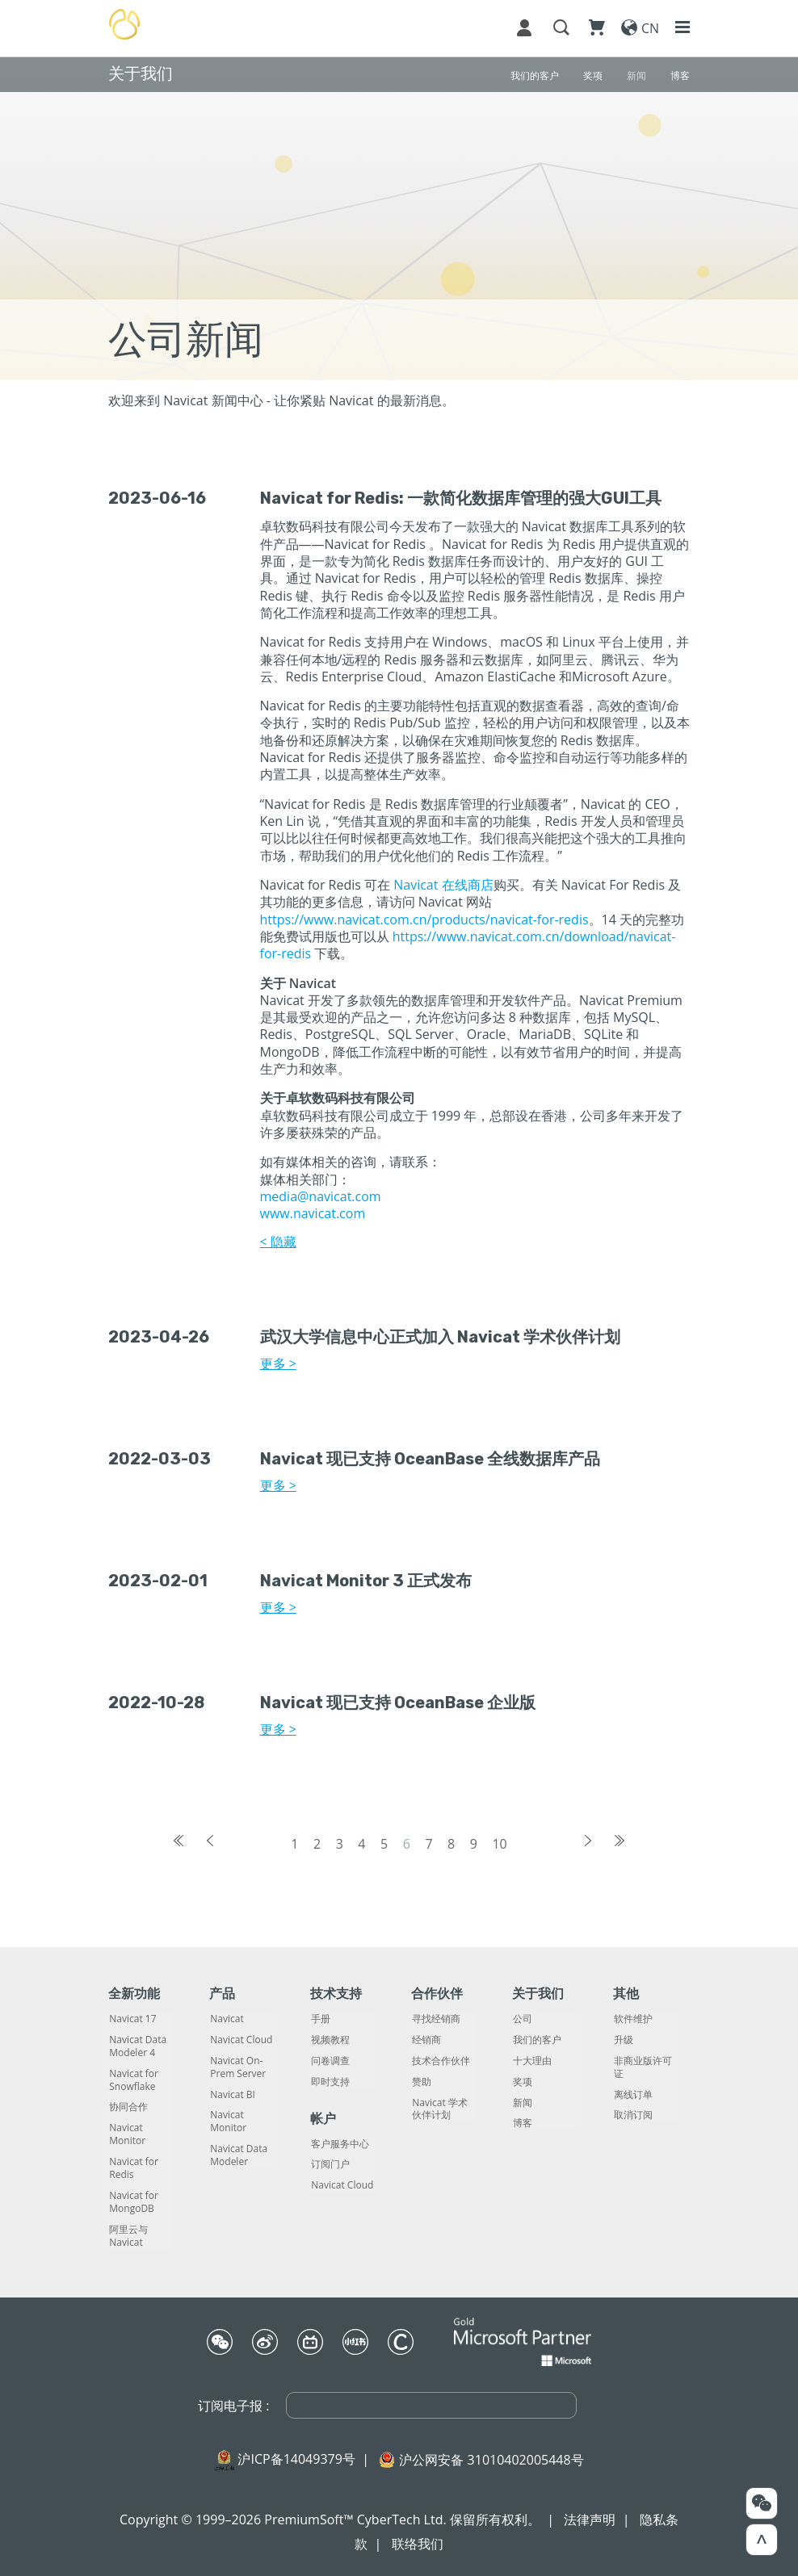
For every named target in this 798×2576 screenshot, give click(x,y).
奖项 (521, 2081)
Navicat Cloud (240, 2040)
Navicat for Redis (133, 2168)
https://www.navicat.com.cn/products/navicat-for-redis (424, 919)
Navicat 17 (131, 2019)
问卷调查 (329, 2061)
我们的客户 (536, 2040)
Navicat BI (231, 2094)
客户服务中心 (339, 2144)
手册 (320, 2019)
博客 (521, 2123)
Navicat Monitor (126, 2134)
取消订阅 (632, 2115)
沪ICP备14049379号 (296, 2459)
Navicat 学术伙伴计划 (439, 2109)
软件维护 (632, 2019)
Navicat (225, 2019)
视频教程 (329, 2040)
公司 (521, 2019)
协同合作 (127, 2107)
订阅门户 (329, 2164)
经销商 (425, 2040)
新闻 (521, 2102)
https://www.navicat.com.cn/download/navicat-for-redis (468, 945)
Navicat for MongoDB (133, 2202)
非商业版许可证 (642, 2067)
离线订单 (632, 2094)
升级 (622, 2040)
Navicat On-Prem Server (237, 2067)
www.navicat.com (313, 1213)
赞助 (420, 2081)
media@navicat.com (320, 1196)
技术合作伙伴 (440, 2061)
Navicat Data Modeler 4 (137, 2046)
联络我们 (417, 2544)
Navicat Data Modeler (238, 2155)
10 (499, 1844)
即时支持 (329, 2081)
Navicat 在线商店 (443, 885)
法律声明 (589, 2519)
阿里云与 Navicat (127, 2236)
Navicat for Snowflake (133, 2080)
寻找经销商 (435, 2019)
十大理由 (531, 2061)
